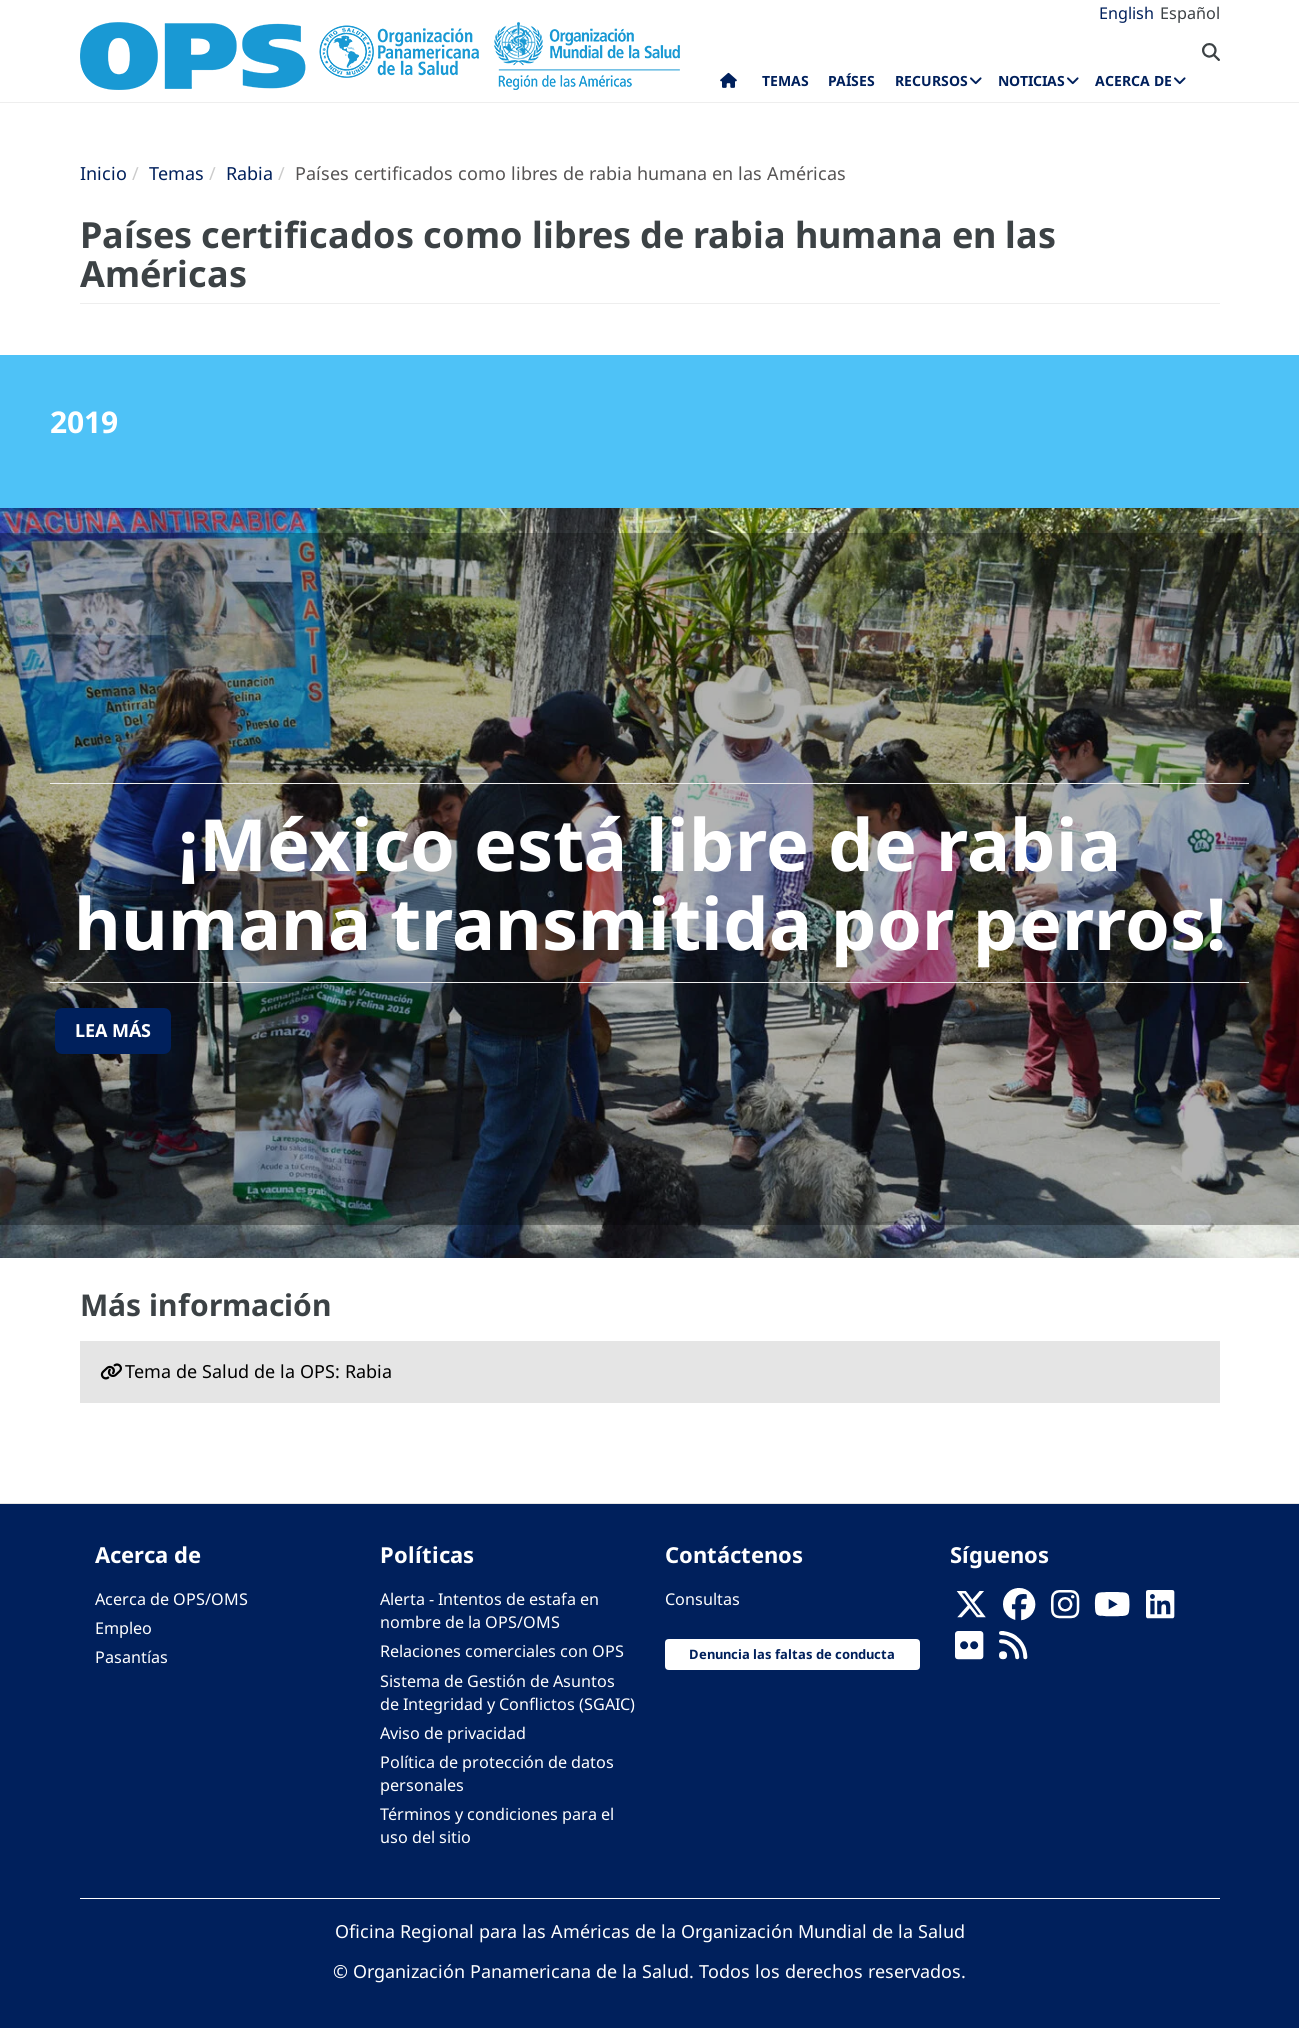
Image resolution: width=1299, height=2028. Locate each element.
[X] (971, 1611)
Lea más (113, 1030)
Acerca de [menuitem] (1133, 80)
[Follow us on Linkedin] (1160, 1611)
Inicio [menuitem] (728, 85)
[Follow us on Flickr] (969, 1652)
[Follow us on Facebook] (1019, 1611)
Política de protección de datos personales (497, 1773)
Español (1190, 13)
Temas (176, 173)
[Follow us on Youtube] (1112, 1611)
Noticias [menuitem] (1031, 80)
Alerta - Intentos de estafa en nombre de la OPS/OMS (489, 1610)
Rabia (249, 173)
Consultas (702, 1599)
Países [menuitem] (851, 80)
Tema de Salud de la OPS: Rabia (258, 1371)
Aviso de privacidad (453, 1733)
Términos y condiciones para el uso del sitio (497, 1825)
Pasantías (131, 1657)
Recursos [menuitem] (931, 80)
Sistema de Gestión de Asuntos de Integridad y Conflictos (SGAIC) (507, 1692)
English (1126, 13)
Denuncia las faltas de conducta (792, 1654)
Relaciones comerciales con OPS (502, 1651)
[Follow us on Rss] (1013, 1652)
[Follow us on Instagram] (1065, 1611)
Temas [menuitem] (785, 80)
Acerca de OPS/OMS (171, 1599)
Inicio (103, 173)
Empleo (123, 1628)
